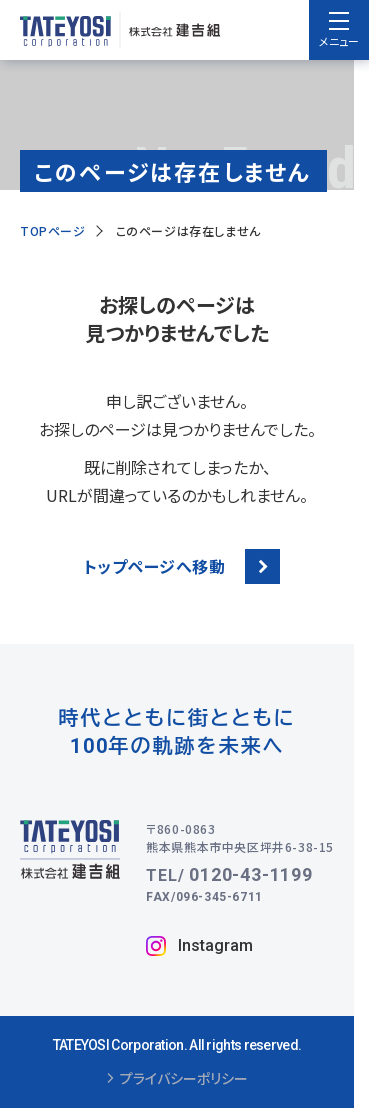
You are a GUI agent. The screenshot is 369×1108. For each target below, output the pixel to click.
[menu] (339, 30)
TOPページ (53, 230)
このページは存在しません (188, 230)
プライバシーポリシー (177, 1079)
